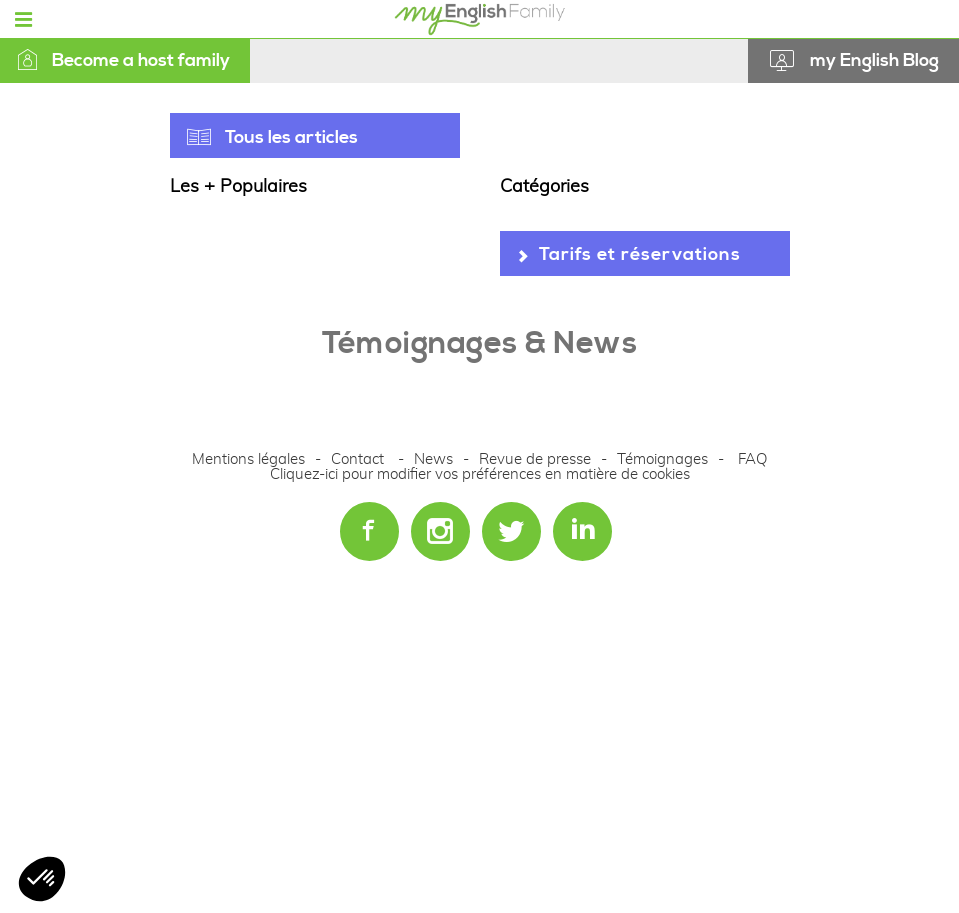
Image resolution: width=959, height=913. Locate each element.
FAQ (752, 459)
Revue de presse (535, 459)
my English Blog (874, 60)
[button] (42, 879)
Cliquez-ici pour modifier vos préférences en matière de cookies (480, 474)
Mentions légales (248, 459)
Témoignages (662, 459)
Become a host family (124, 60)
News (435, 459)
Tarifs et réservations (640, 254)
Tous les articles (291, 137)
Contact (357, 459)
